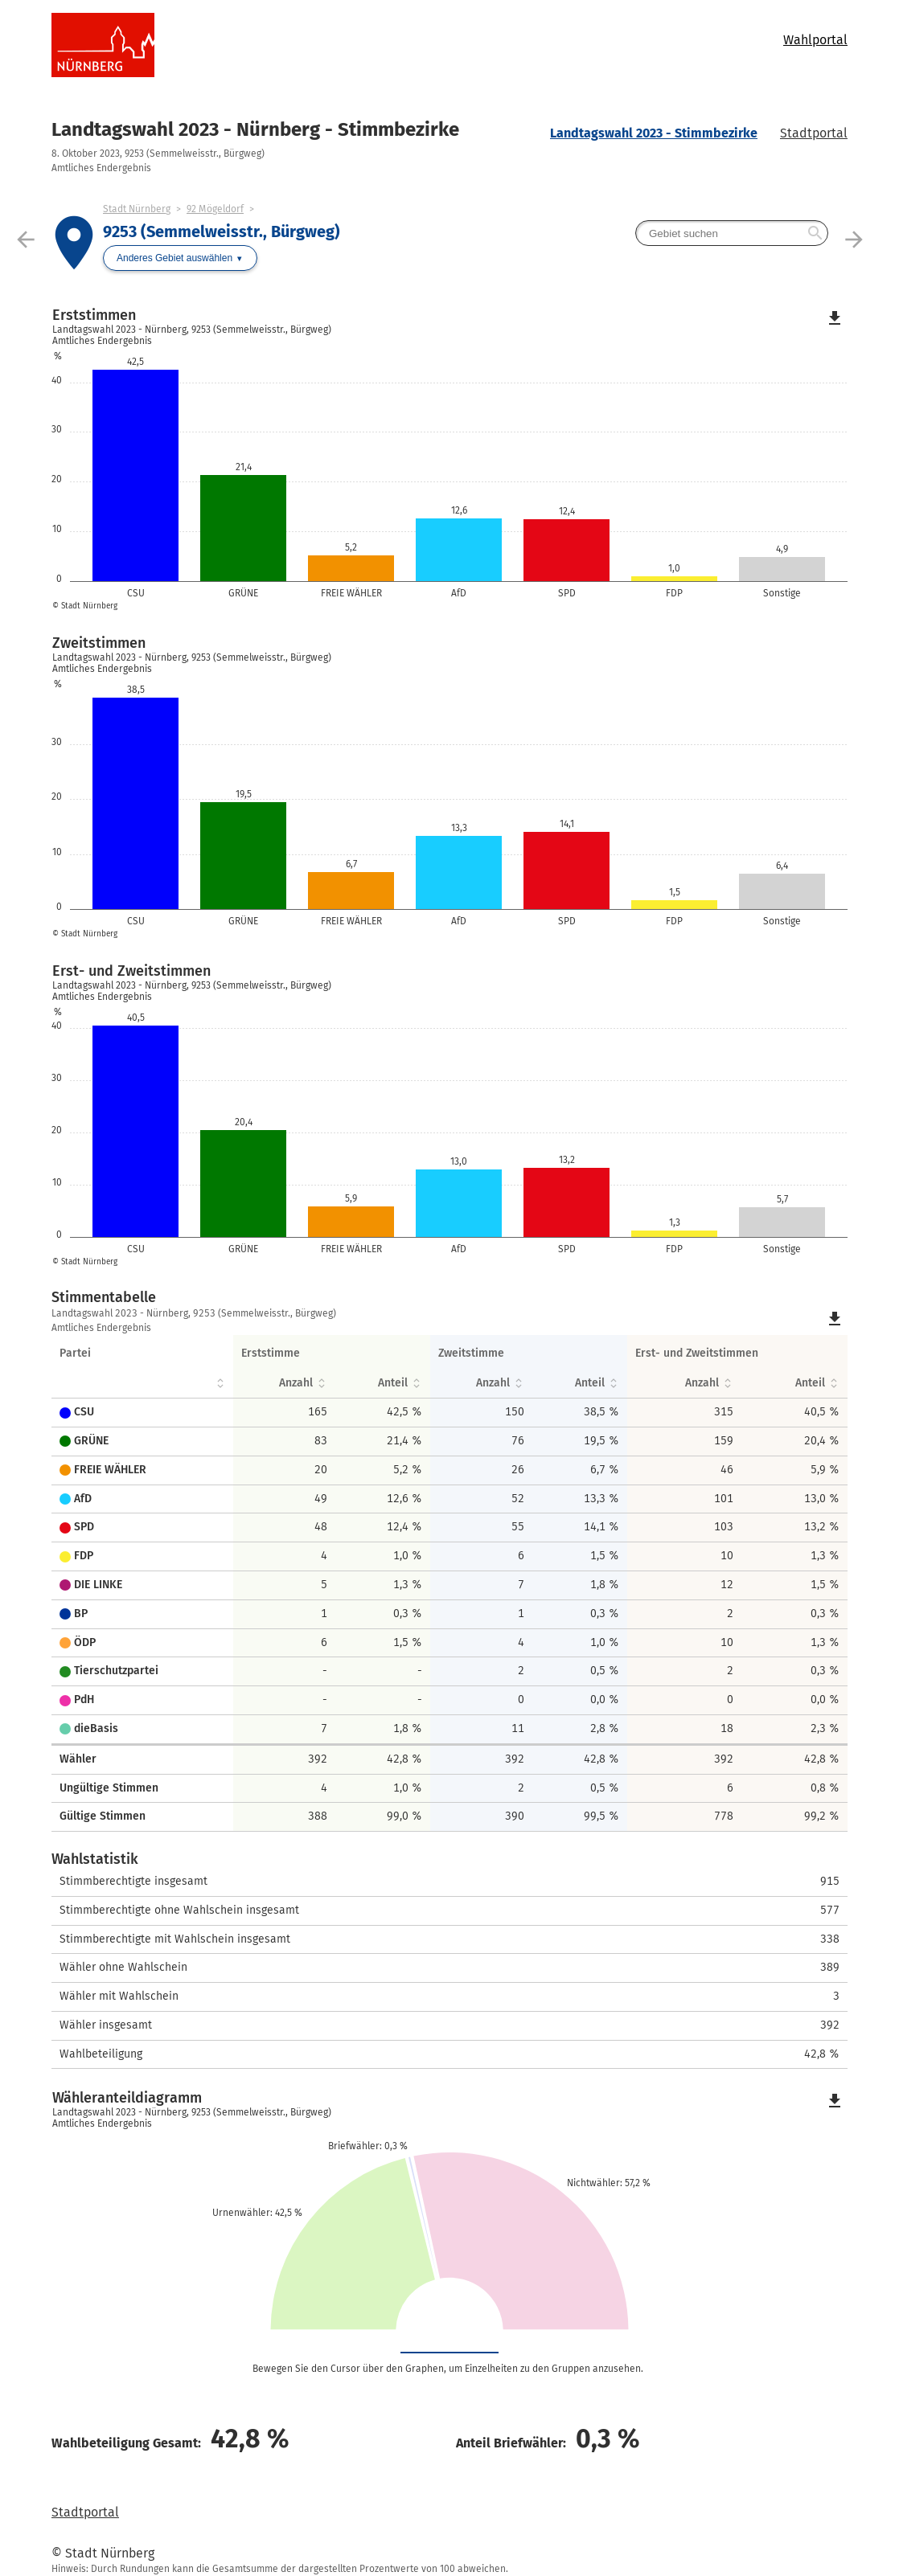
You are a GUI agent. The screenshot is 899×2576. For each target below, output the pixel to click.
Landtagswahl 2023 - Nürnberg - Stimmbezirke (255, 129)
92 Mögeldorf (215, 209)
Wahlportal (815, 39)
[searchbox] (731, 233)
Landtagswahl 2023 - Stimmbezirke (653, 133)
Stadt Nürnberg (136, 209)
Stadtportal (814, 133)
